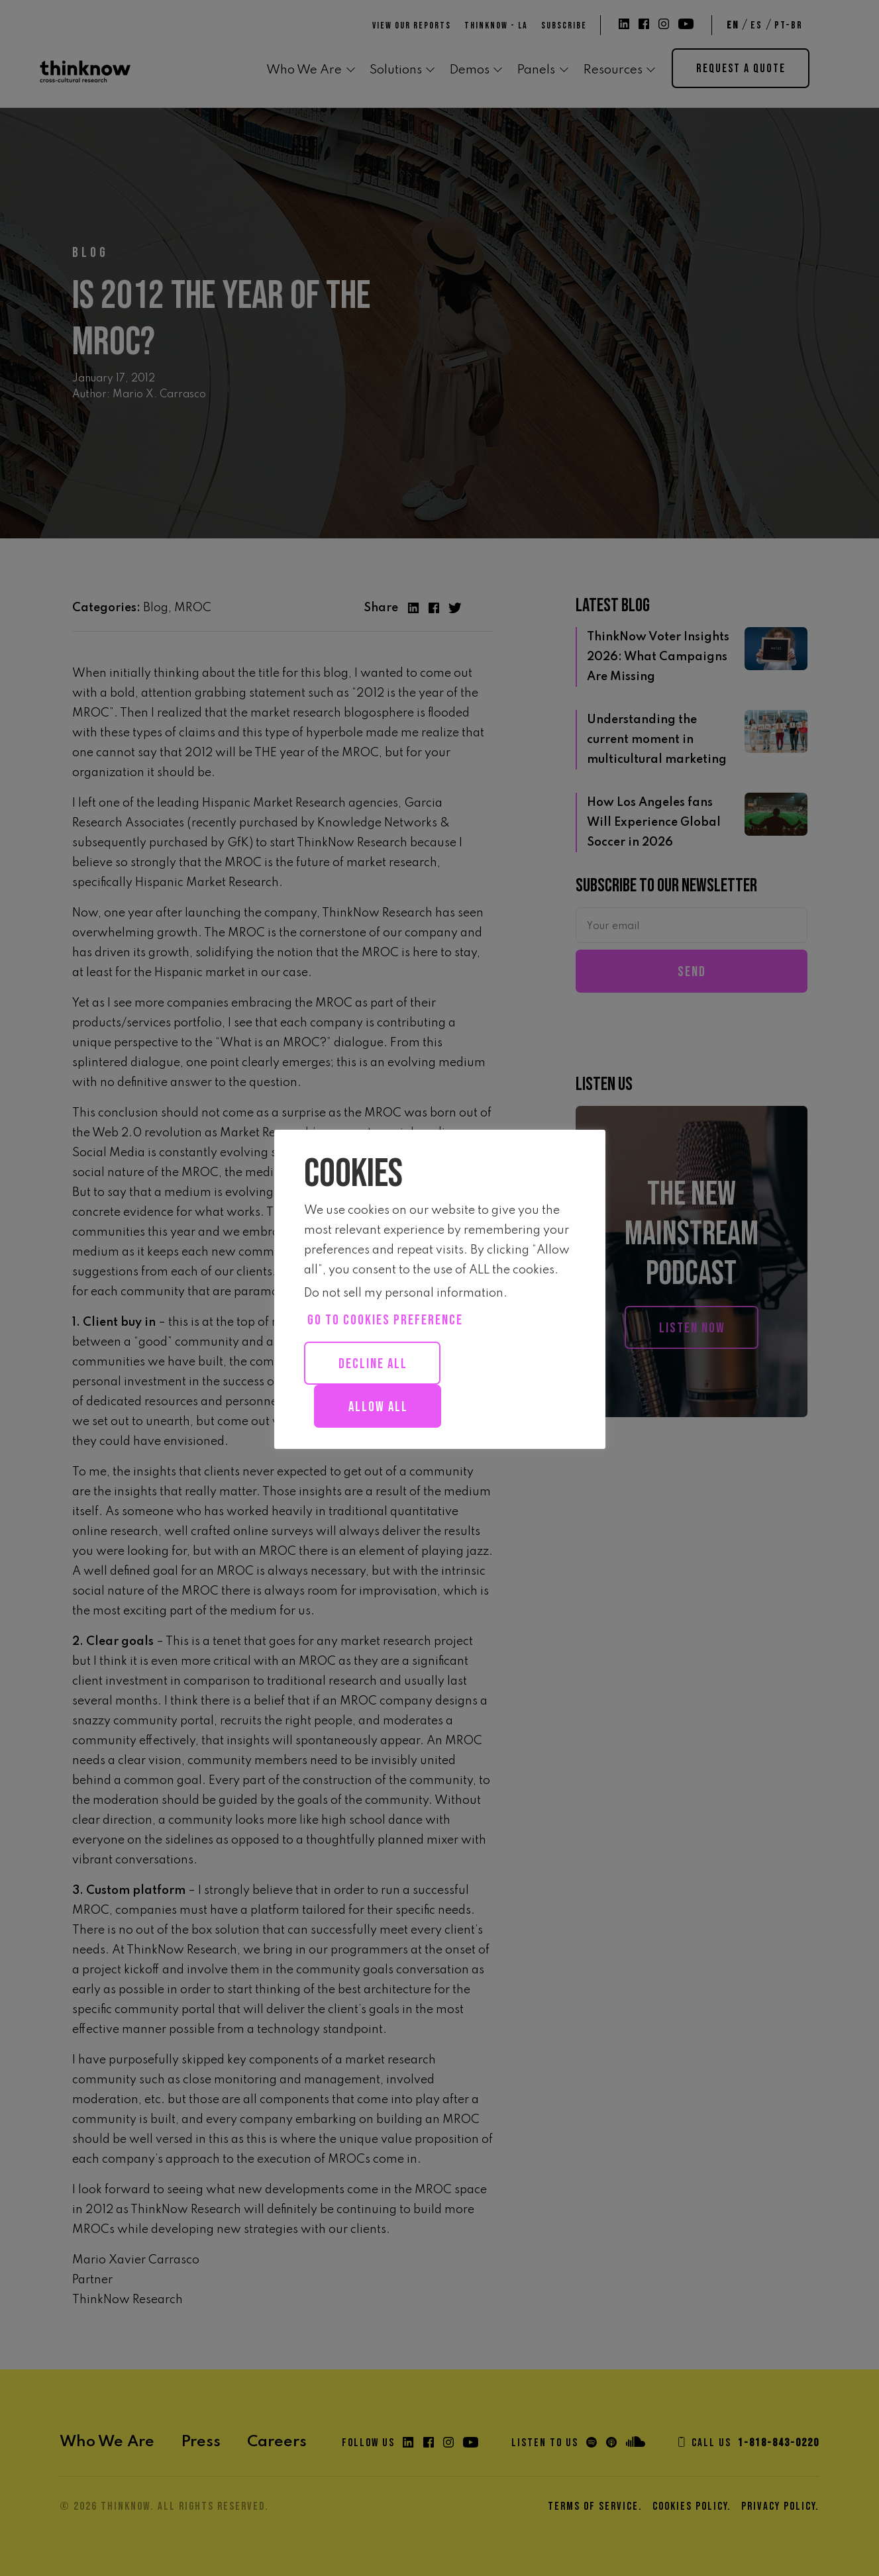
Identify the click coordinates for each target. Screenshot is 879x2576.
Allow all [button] (378, 1407)
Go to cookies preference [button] (385, 1320)
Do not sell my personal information (403, 1293)
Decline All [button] (372, 1364)
